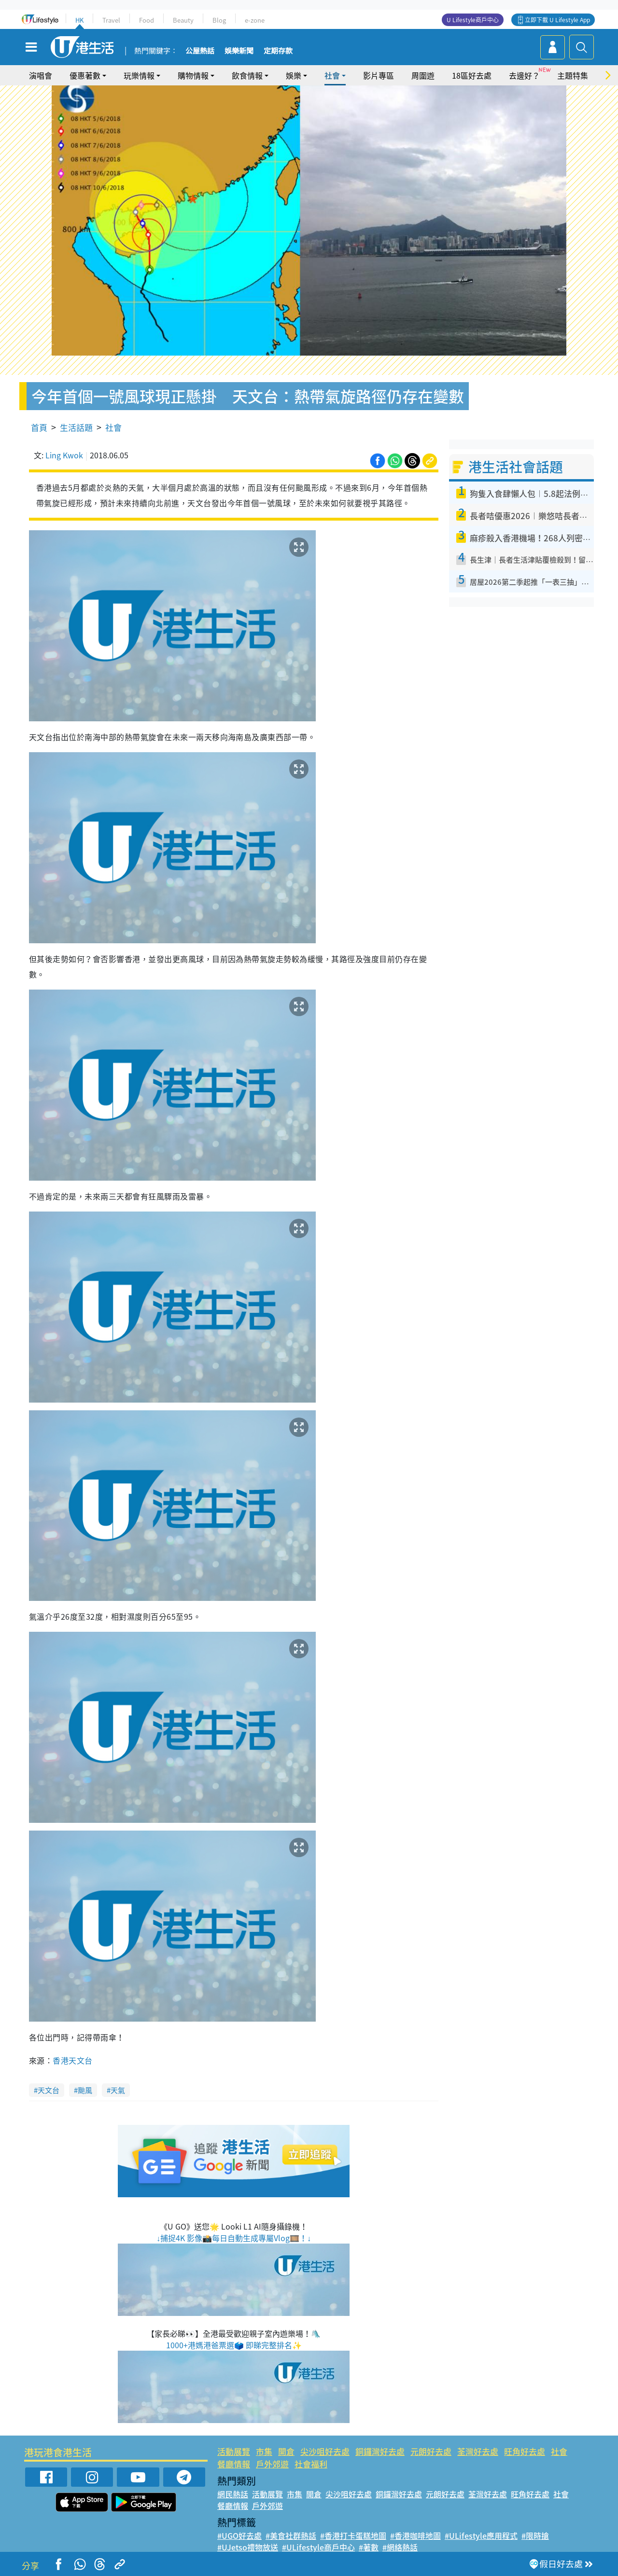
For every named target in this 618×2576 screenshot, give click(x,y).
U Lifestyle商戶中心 (473, 19)
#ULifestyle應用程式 (481, 2535)
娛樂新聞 (239, 51)
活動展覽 (233, 2451)
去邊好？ (524, 75)
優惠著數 (85, 75)
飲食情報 (247, 75)
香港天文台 (72, 2060)
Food (146, 20)
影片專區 (378, 75)
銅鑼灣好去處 (380, 2451)
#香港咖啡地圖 (415, 2535)
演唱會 (40, 75)
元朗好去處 (430, 2451)
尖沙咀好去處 (325, 2451)
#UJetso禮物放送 (247, 2547)
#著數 (369, 2547)
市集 (264, 2451)
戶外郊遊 (272, 2464)
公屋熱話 (199, 51)
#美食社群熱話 (291, 2535)
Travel (111, 20)
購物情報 (193, 75)
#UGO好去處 (239, 2535)
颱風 (85, 2090)
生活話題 (76, 427)
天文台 (48, 2090)
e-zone (255, 20)
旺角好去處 (524, 2451)
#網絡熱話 (400, 2547)
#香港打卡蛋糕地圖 (353, 2535)
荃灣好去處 (477, 2451)
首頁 (39, 427)
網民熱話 (232, 2494)
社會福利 (311, 2464)
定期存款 (278, 51)
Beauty (183, 20)
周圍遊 (423, 75)
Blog (219, 20)
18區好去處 (472, 75)
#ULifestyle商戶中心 (318, 2547)
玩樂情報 (139, 75)
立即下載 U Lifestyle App (557, 19)
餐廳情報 (233, 2464)
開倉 (286, 2451)
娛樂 (293, 75)
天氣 (118, 2090)
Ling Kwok (64, 455)
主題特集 (572, 75)
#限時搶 (535, 2535)
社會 (332, 75)
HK (79, 20)
